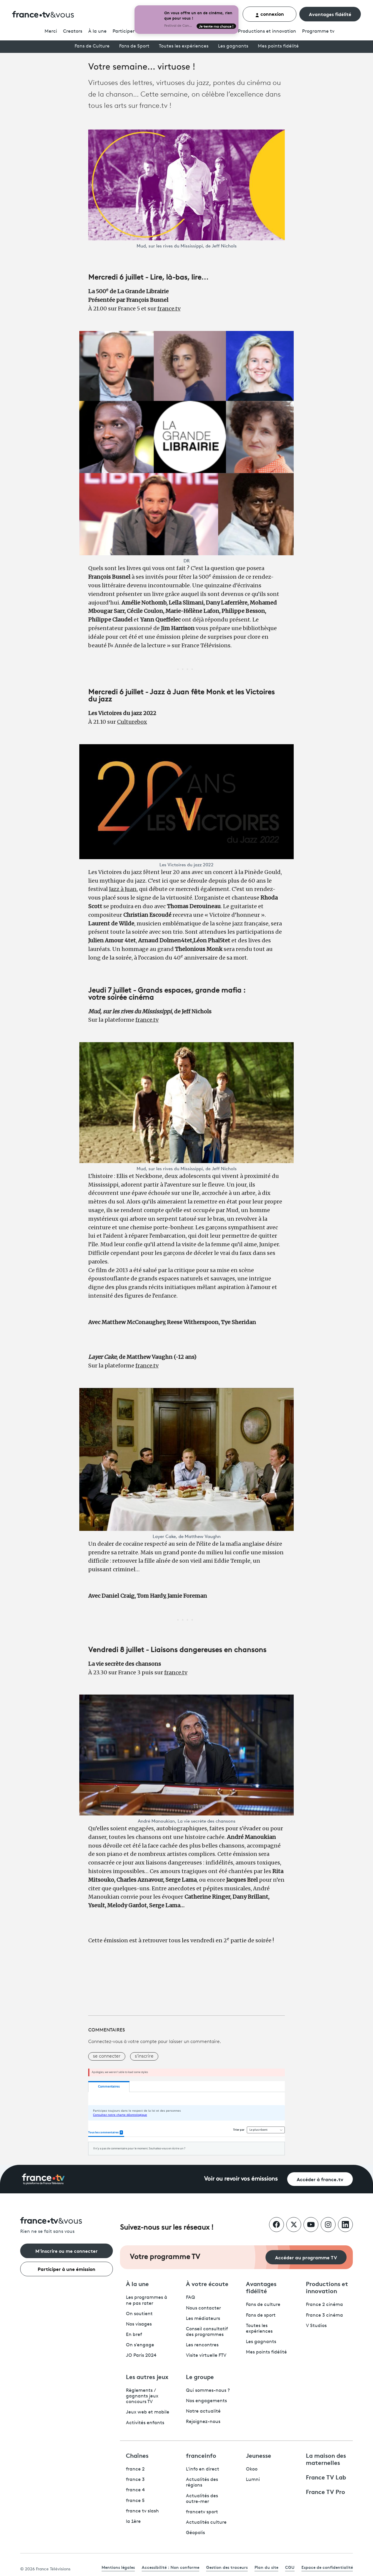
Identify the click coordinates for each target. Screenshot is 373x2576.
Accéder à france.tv (320, 2179)
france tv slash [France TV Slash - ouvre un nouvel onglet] (142, 2511)
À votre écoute (207, 2283)
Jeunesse (258, 2455)
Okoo (251, 2469)
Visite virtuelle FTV (206, 2355)
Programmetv (318, 31)
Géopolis (195, 2533)
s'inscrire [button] (144, 2056)
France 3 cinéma (324, 2315)
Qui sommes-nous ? (208, 2390)
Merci (51, 31)
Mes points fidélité (278, 46)
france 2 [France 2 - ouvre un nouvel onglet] (135, 2469)
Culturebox (132, 721)
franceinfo (201, 2455)
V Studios (316, 2325)
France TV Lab (326, 2477)
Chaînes (137, 2455)
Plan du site (266, 2567)
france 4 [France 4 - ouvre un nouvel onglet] (135, 2490)
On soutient (139, 2314)
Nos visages (139, 2324)
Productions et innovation (267, 31)
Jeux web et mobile (147, 2412)
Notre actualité (203, 2411)
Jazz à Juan (123, 889)
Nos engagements (206, 2401)
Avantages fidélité (330, 13)
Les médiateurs (203, 2318)
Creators (72, 31)
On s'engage (140, 2345)
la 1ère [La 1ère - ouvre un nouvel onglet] (133, 2521)
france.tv (169, 308)
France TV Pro (325, 2491)
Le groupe (200, 2376)
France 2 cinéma (324, 2304)
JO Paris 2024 (141, 2355)
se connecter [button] (107, 2056)
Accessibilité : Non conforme (170, 2567)
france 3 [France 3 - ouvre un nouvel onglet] (135, 2479)
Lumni (253, 2479)
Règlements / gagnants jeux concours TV (142, 2396)
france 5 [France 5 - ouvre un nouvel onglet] (135, 2500)
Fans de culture (263, 2304)
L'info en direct (202, 2469)
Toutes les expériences (183, 46)
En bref (134, 2334)
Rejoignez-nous (203, 2421)
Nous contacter (203, 2308)
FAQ (190, 2297)
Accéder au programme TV (306, 2257)
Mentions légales (118, 2567)
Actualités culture (206, 2522)
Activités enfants (145, 2423)
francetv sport (202, 2512)
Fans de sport (261, 2315)
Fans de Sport (134, 46)
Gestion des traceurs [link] (227, 2567)
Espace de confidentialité (327, 2567)
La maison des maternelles (326, 2458)
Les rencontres (202, 2345)
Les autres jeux (147, 2376)
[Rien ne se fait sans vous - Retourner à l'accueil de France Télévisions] (66, 2226)
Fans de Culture (92, 46)
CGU (290, 2567)
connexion (269, 14)
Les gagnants (233, 46)
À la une (97, 31)
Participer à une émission (66, 2268)
